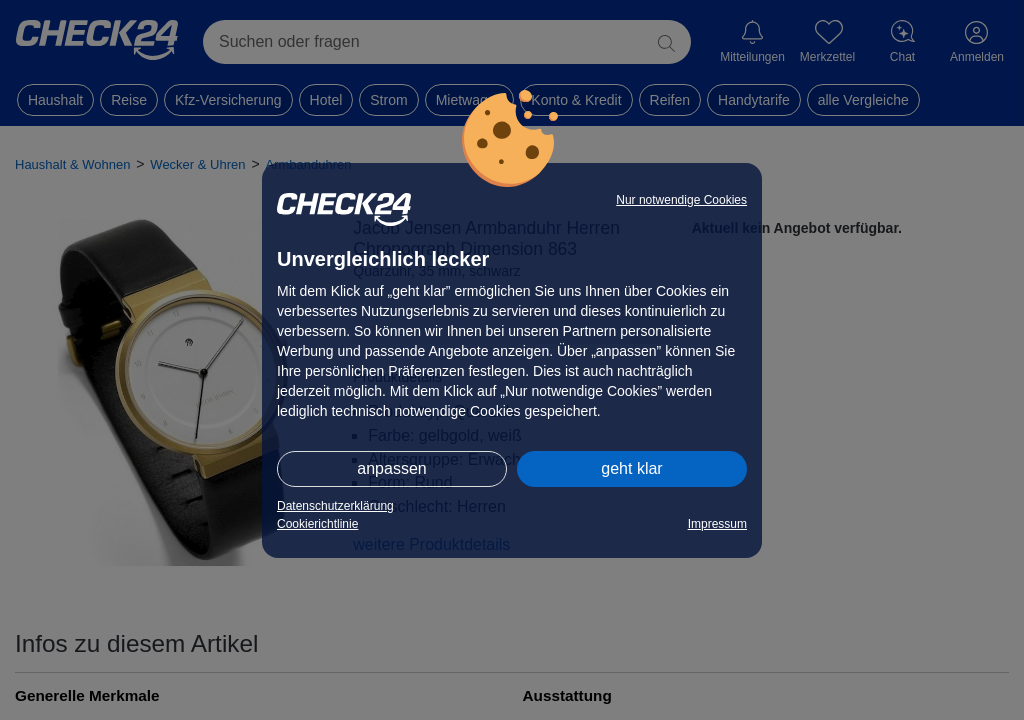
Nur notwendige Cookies (681, 200)
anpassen (391, 468)
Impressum (717, 524)
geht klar (631, 468)
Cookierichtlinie (317, 524)
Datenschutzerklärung (335, 506)
